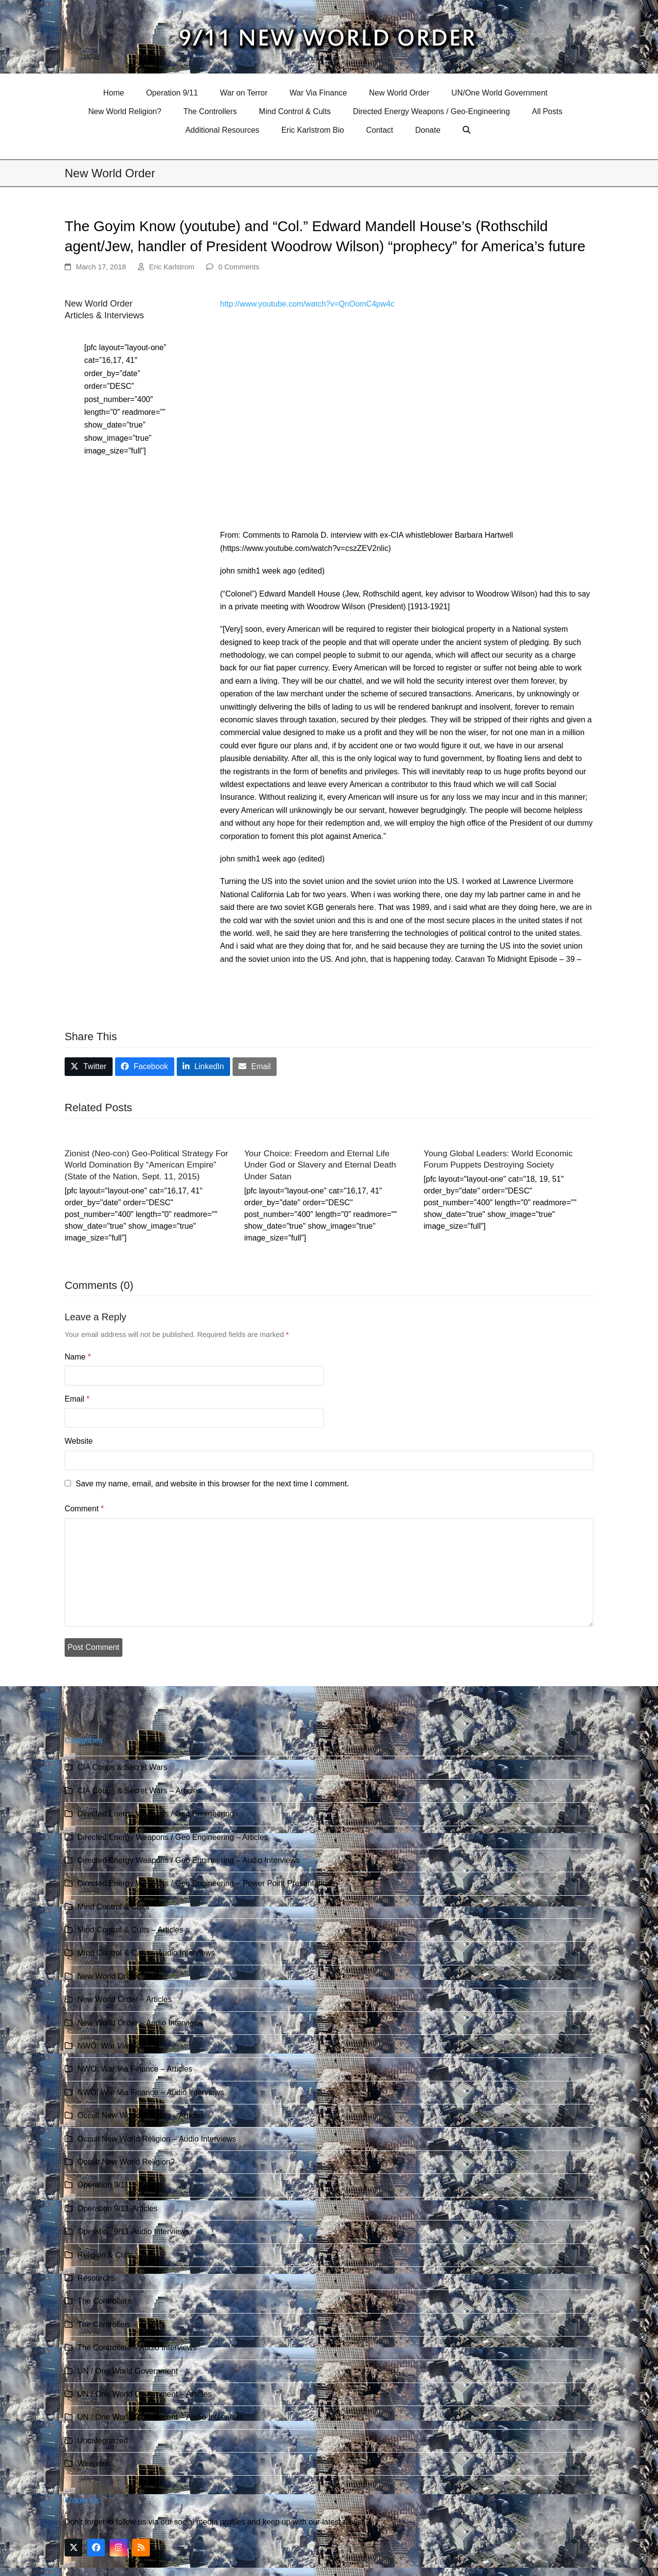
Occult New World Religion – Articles (140, 2115)
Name (78, 1357)
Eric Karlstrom (171, 267)
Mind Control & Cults (113, 1907)
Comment (84, 1508)
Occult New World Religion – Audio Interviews (156, 2139)
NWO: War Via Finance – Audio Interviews (150, 2092)
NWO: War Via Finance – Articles (134, 2069)
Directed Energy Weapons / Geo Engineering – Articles (172, 1837)
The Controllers (104, 2301)
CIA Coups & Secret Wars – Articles (139, 1791)
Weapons (93, 2463)
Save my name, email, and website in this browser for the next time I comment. (212, 1483)
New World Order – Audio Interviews (140, 2023)
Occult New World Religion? (126, 2162)
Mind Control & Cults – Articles (130, 1930)
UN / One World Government (127, 2371)
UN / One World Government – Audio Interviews (160, 2417)
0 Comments (238, 267)
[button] (467, 130)
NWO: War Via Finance (117, 2046)
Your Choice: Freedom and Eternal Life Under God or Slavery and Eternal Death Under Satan (320, 1164)
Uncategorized (102, 2440)
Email (77, 1399)
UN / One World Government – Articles (144, 2394)
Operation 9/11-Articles (117, 2208)
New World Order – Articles (124, 1999)
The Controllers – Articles (121, 2324)
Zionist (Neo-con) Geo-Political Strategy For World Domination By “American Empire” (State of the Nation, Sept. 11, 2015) (146, 1164)
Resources (96, 2278)
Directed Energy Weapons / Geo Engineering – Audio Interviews (188, 1860)
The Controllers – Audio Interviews (137, 2347)
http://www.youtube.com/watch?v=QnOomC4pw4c (307, 304)
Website (79, 1441)
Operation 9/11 (103, 2185)
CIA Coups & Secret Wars (122, 1767)
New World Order (107, 1976)
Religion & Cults (105, 2255)
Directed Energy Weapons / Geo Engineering (155, 1814)
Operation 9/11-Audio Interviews (133, 2231)
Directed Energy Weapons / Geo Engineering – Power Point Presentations (206, 1883)
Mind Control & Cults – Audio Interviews (146, 1953)
